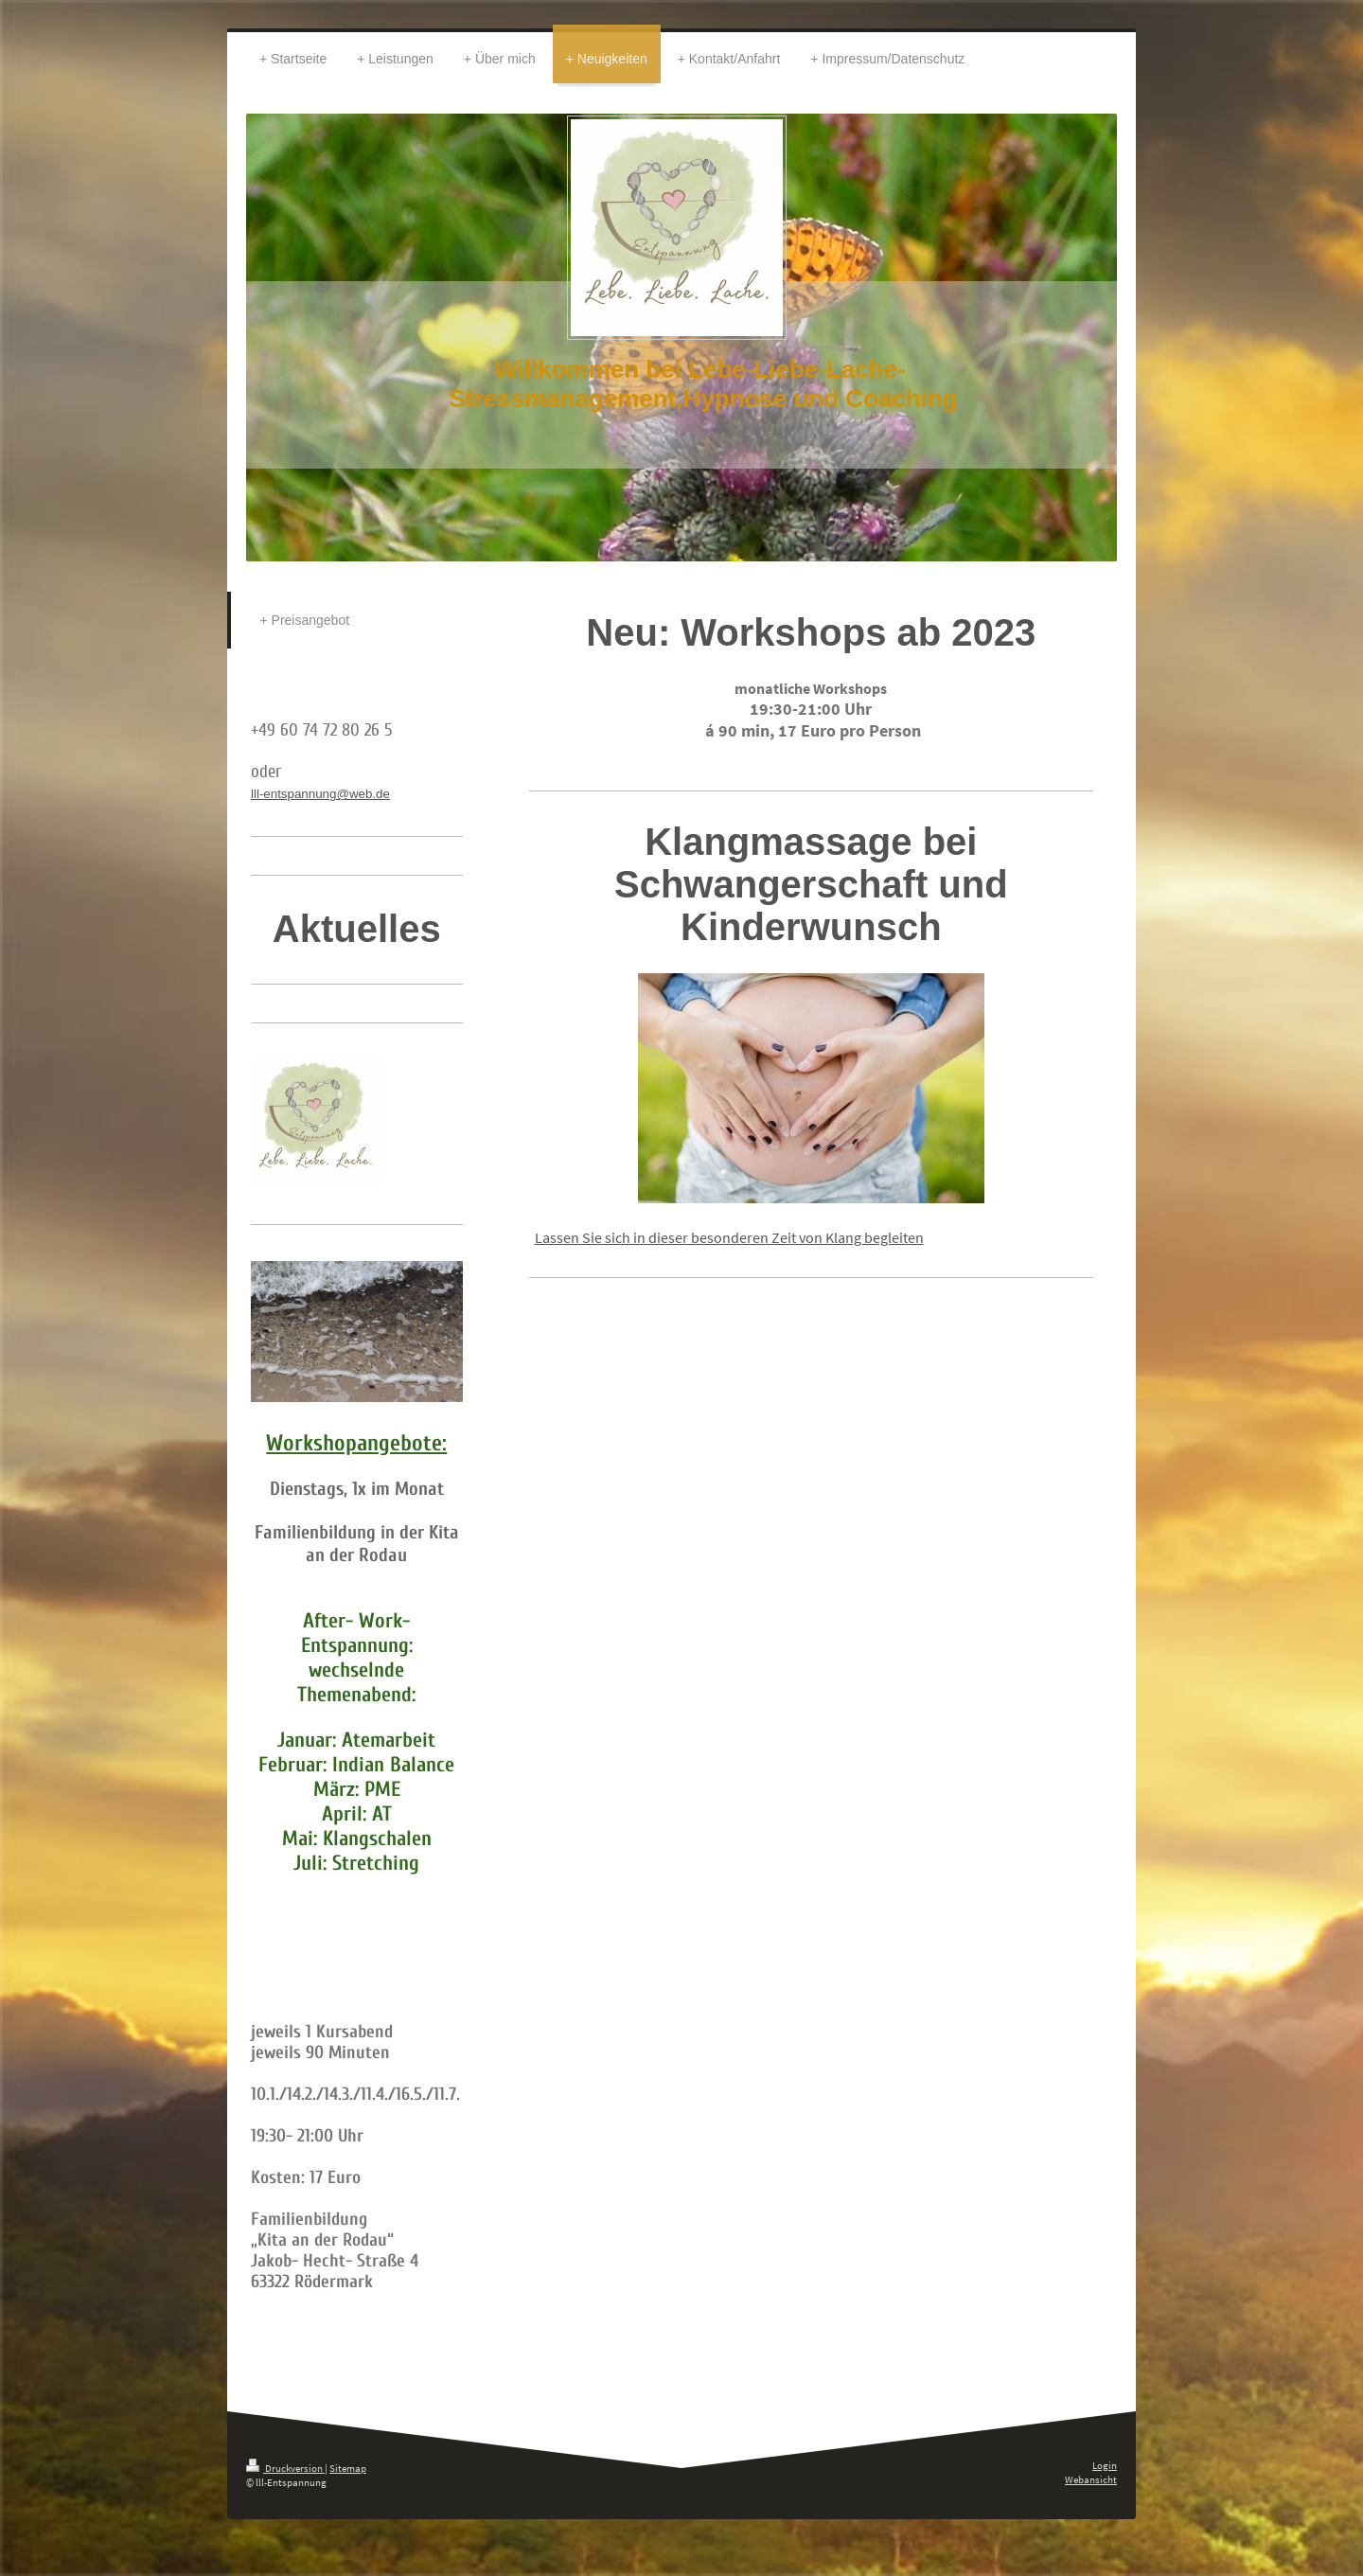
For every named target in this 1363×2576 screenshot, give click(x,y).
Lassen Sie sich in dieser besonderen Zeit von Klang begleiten (729, 1237)
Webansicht (1091, 2479)
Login (1104, 2465)
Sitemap (347, 2468)
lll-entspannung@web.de (320, 794)
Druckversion (285, 2468)
